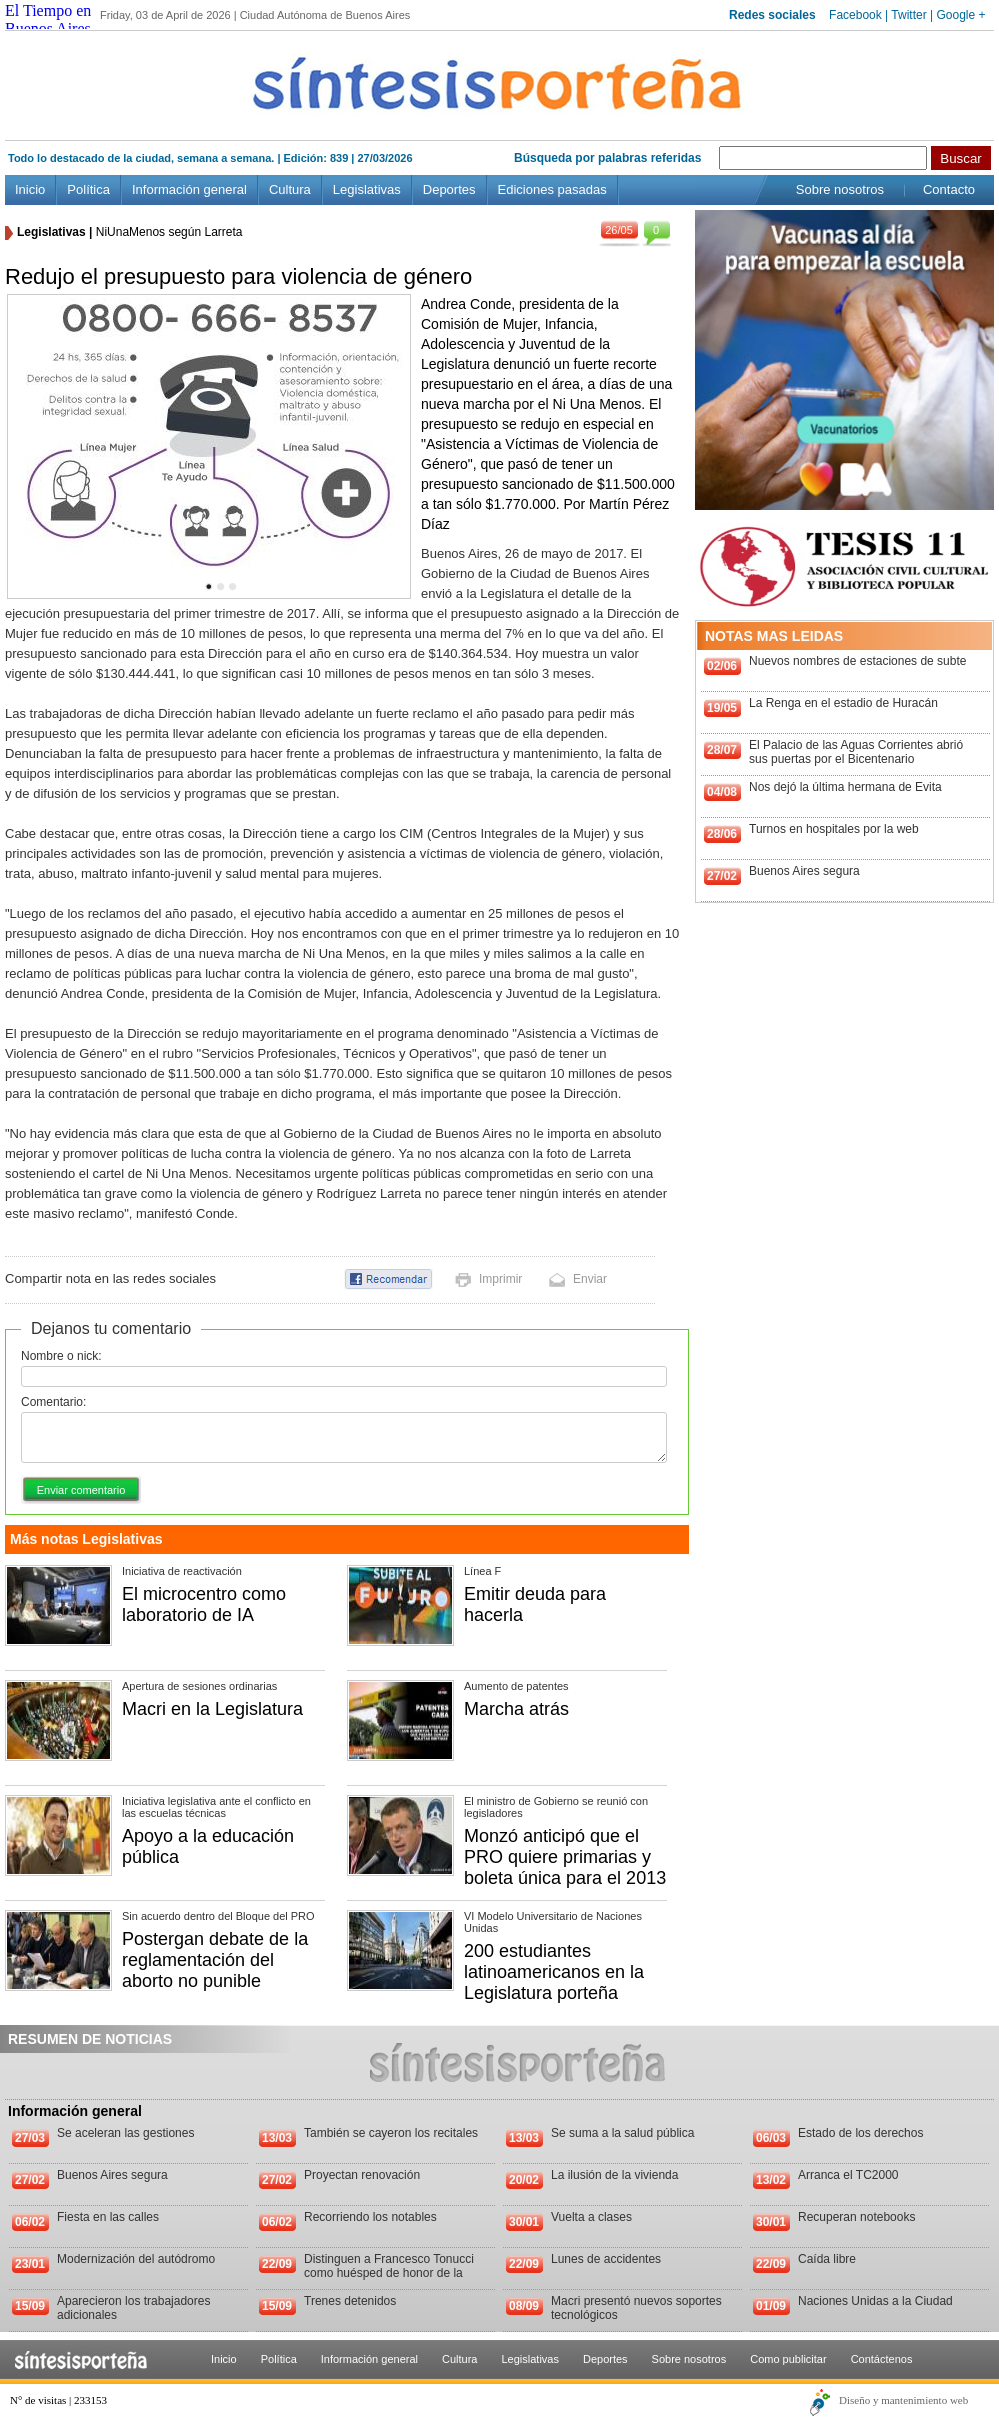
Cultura (290, 189)
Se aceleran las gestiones (125, 2133)
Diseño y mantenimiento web (903, 2400)
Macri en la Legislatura (212, 1709)
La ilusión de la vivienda (614, 2175)
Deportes (449, 189)
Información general (189, 189)
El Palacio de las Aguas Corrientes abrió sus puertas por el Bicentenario (856, 752)
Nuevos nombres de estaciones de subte (857, 661)
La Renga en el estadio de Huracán (843, 703)
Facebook (855, 15)
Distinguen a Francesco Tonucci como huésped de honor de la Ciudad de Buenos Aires (389, 2273)
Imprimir (500, 1279)
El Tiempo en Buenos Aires (48, 19)
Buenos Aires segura (804, 871)
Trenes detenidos (350, 2301)
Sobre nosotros (840, 189)
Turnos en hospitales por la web (834, 829)
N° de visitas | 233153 (58, 2400)
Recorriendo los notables (370, 2217)
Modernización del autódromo (136, 2259)
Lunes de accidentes (606, 2259)
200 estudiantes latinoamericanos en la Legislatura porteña (554, 1972)
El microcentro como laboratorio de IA (204, 1604)
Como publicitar (788, 2359)
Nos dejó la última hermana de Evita (845, 787)
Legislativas (367, 189)
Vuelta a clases (591, 2217)
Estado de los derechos (860, 2133)
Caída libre (827, 2259)
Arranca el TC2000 (848, 2175)
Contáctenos (882, 2359)
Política (88, 189)
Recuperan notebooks (856, 2217)
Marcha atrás (516, 1709)
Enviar (590, 1279)
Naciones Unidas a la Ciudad (875, 2301)
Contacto (949, 189)
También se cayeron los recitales (391, 2133)
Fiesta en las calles (108, 2217)
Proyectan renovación (362, 2175)
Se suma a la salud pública (622, 2133)
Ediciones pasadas (552, 189)
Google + (960, 15)
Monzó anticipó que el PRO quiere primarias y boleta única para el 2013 (565, 1857)
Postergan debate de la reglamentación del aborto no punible (215, 1960)
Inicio (30, 189)
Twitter (908, 15)
